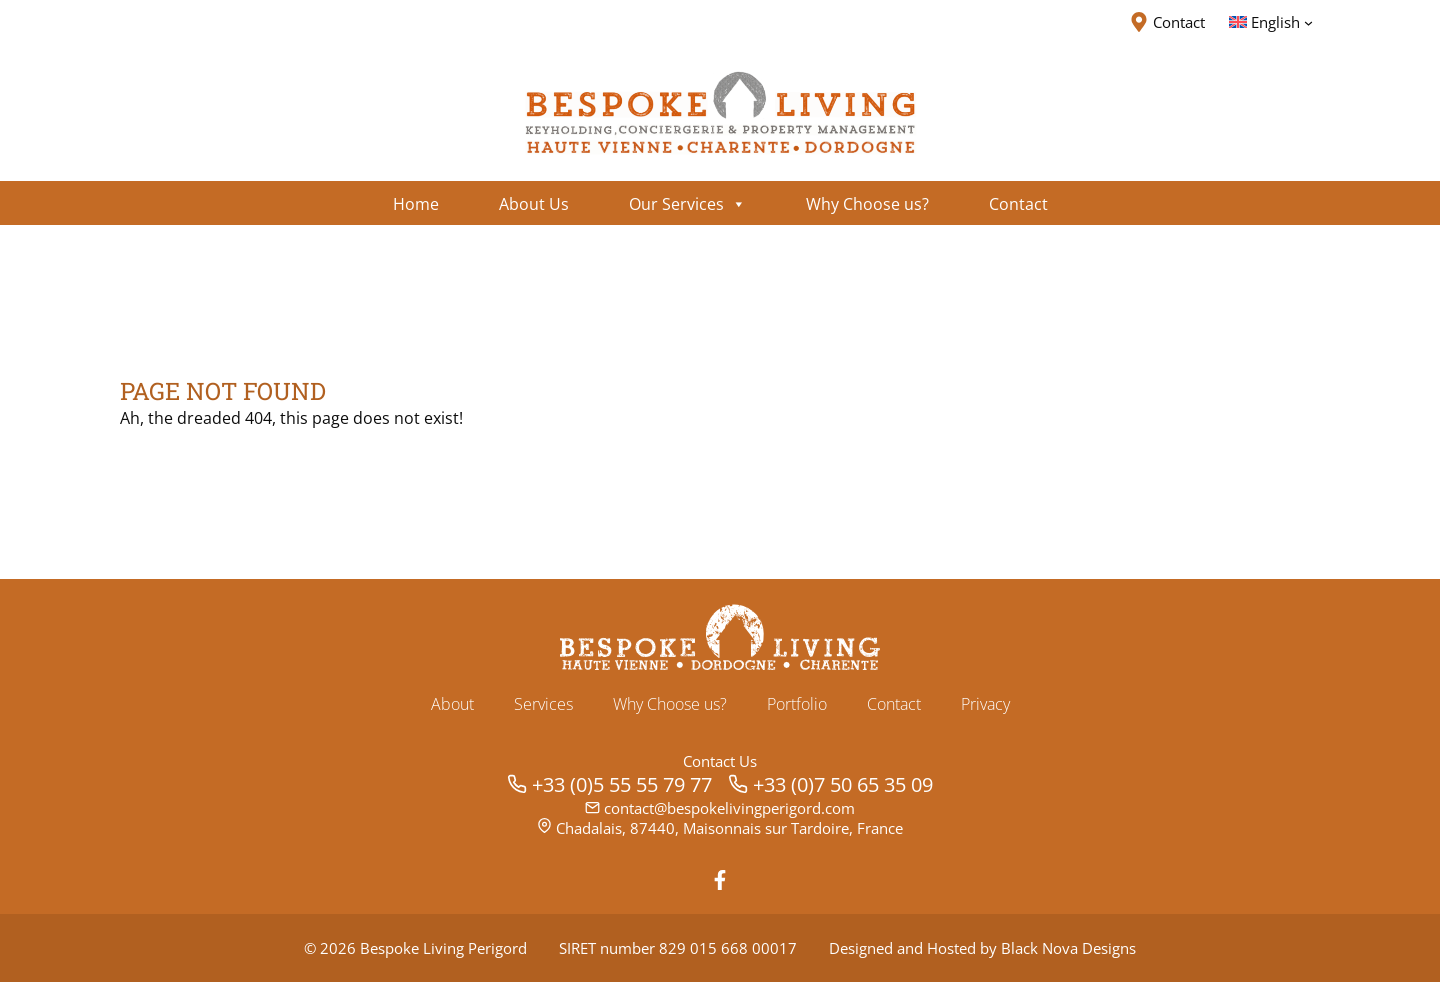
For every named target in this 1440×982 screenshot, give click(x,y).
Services (543, 704)
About (452, 704)
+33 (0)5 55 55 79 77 (622, 784)
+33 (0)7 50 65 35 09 (843, 784)
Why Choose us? (670, 704)
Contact (894, 704)
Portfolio (797, 704)
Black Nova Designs (1068, 948)
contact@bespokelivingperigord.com (729, 808)
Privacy (985, 704)
